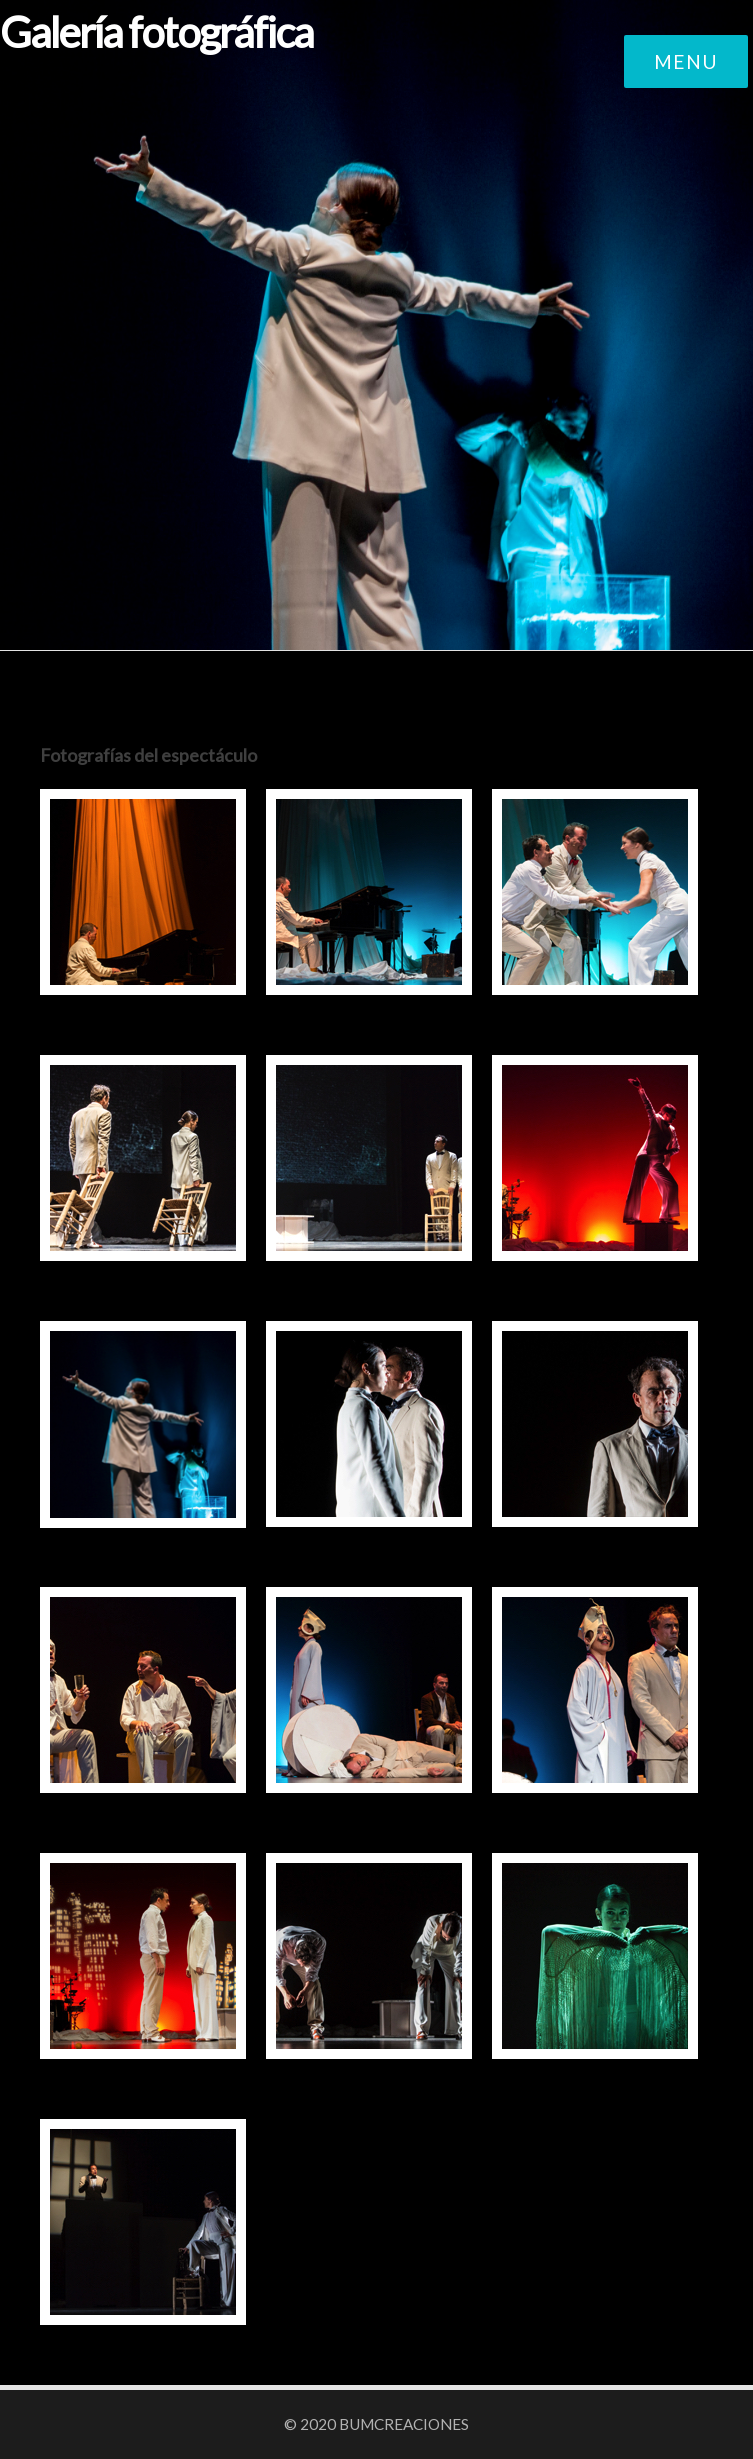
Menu (686, 61)
